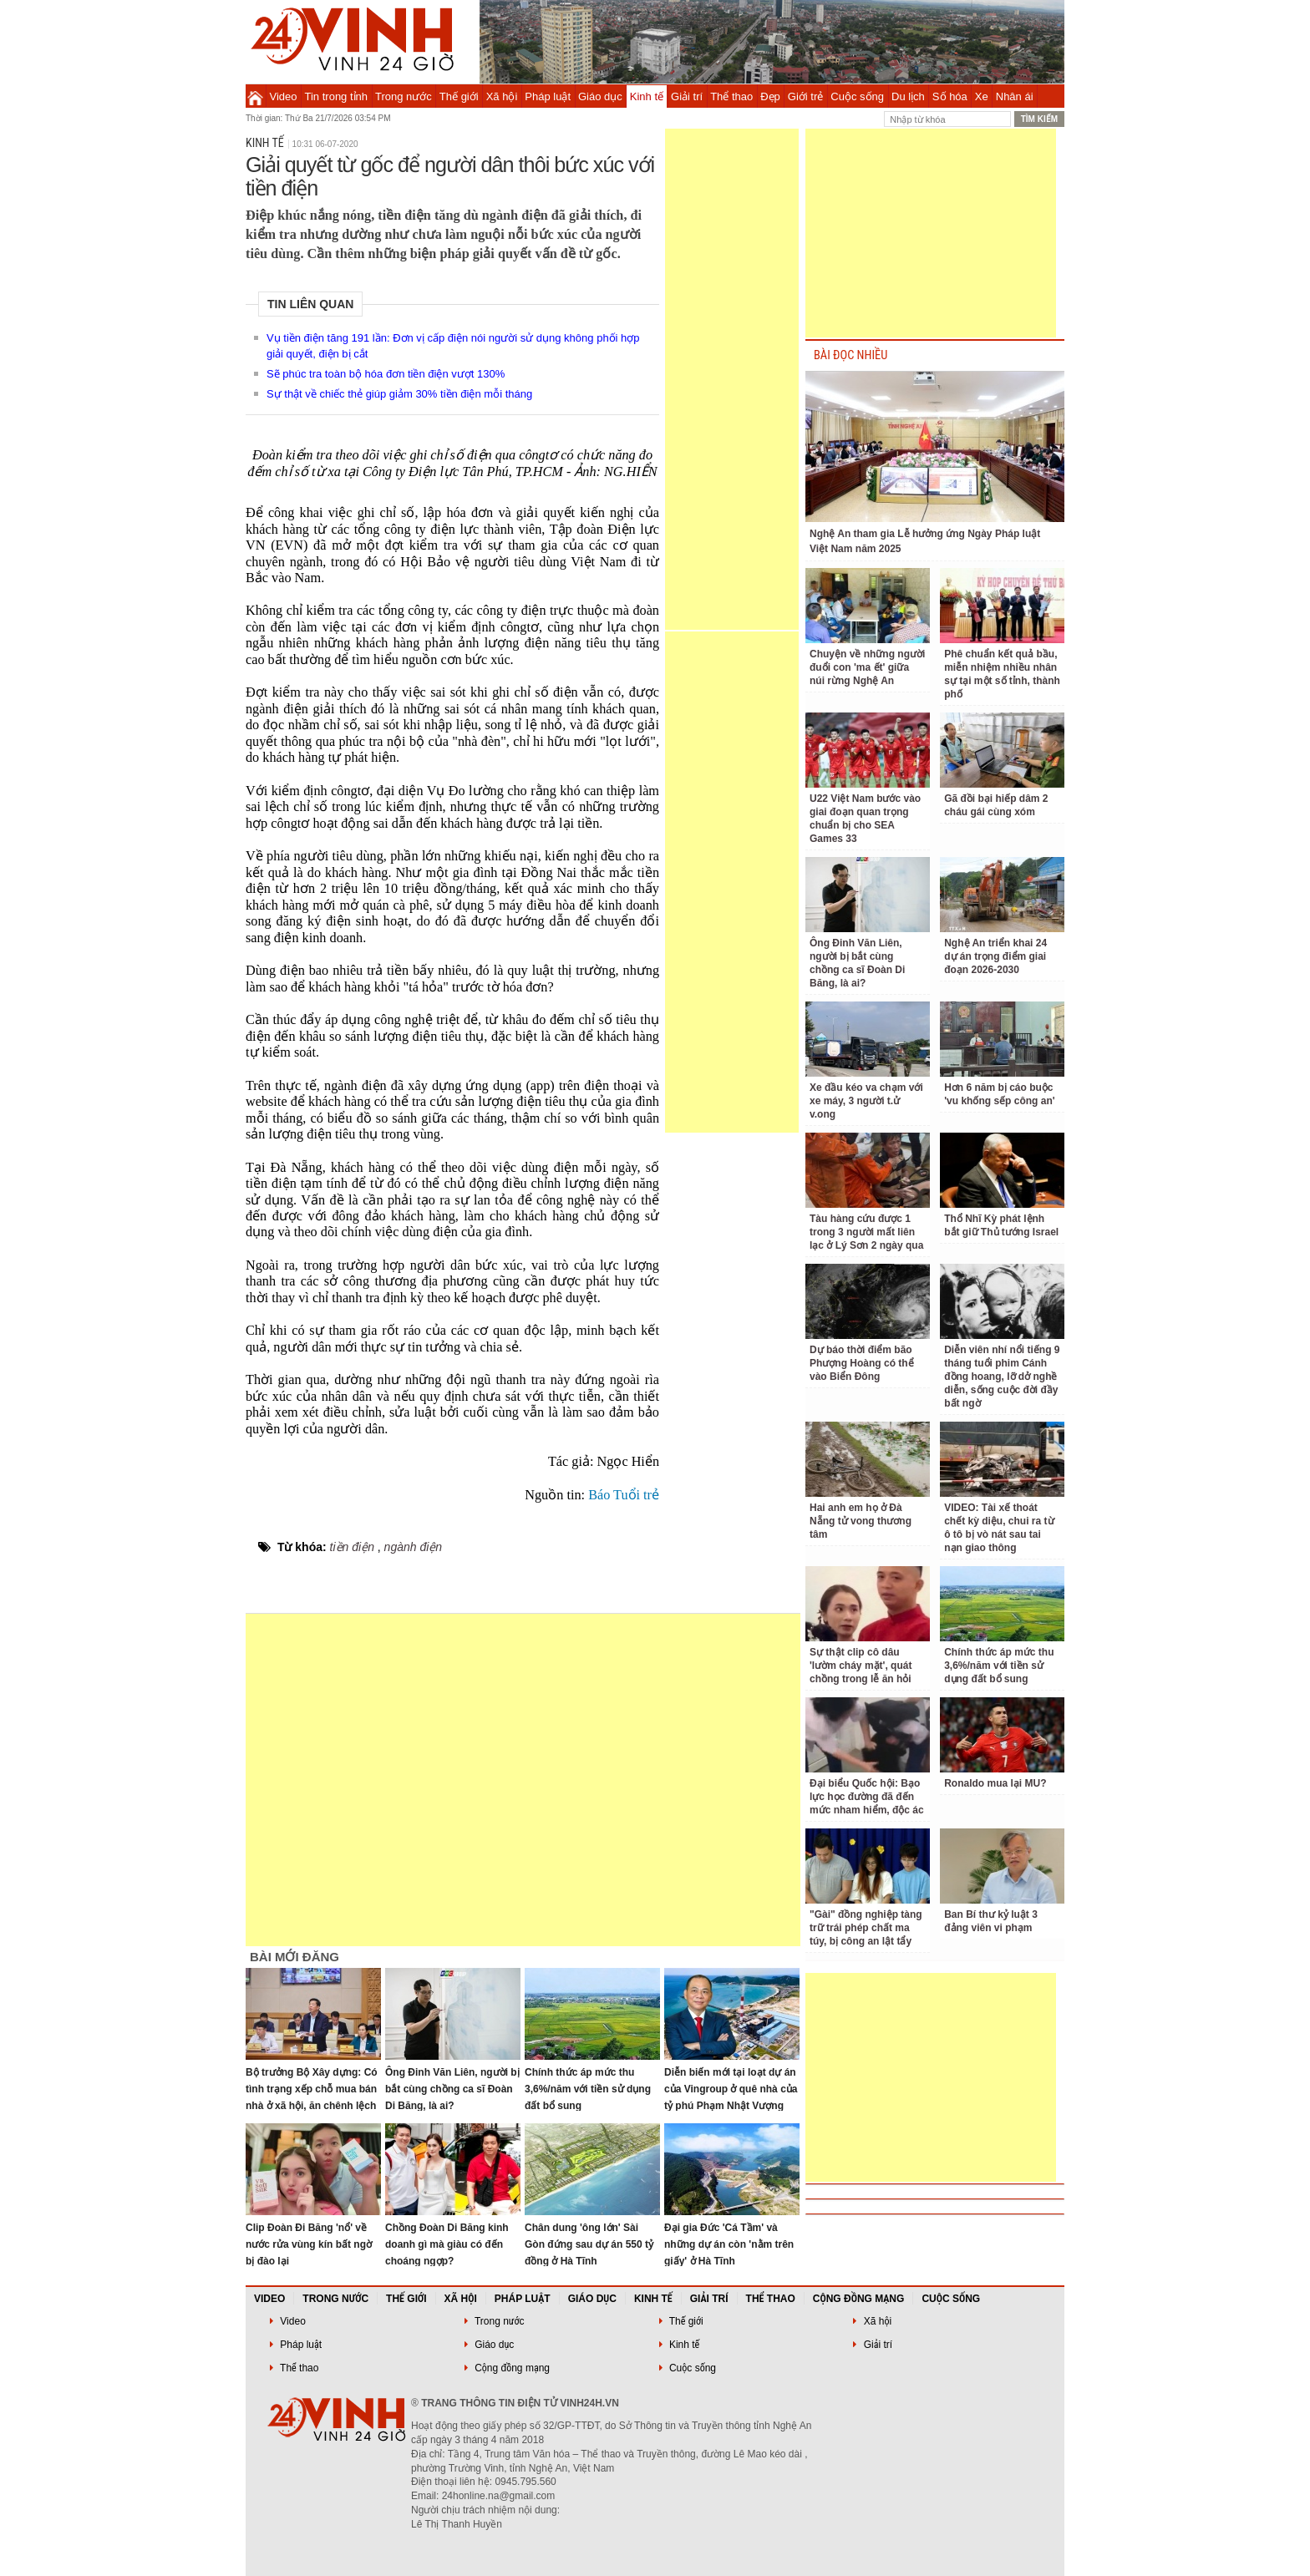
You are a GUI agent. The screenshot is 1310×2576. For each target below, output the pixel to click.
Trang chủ (255, 96)
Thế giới (459, 96)
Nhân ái (1014, 96)
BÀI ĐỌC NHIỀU (850, 355)
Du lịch (908, 96)
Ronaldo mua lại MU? (995, 1783)
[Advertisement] (732, 379)
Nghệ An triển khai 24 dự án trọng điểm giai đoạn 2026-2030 (995, 956)
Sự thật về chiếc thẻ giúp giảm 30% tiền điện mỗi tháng (399, 394)
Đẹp (770, 96)
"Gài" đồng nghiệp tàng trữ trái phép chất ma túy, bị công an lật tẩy (866, 1928)
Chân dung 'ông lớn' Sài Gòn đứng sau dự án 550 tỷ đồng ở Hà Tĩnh (589, 2244)
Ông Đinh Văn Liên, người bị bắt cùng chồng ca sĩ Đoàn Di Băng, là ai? (452, 2089)
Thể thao (731, 96)
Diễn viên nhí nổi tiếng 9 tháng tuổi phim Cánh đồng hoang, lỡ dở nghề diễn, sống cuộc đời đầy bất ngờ (1001, 1376)
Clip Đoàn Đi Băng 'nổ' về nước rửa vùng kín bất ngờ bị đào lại (309, 2244)
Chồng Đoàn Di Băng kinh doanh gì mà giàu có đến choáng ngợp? (447, 2244)
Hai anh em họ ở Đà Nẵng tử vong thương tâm (860, 1521)
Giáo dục (600, 96)
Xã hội (502, 96)
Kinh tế (646, 96)
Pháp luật (548, 96)
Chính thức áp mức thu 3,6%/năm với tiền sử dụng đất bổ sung (588, 2089)
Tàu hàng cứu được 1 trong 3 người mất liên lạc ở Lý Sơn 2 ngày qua (866, 1232)
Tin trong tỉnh (336, 96)
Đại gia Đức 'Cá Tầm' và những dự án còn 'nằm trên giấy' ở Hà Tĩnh (729, 2244)
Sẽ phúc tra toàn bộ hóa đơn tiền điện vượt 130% (386, 374)
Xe (981, 96)
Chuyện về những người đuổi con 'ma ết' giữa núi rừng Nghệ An (867, 667)
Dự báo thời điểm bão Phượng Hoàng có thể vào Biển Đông (862, 1363)
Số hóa (949, 96)
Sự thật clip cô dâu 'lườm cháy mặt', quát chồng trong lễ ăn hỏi (860, 1665)
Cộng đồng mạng (859, 2299)
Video (283, 96)
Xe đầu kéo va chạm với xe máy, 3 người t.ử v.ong (866, 1101)
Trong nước (403, 96)
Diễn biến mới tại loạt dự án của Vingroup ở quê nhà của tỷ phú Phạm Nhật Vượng (730, 2089)
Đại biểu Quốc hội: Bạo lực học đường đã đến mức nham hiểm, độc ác (867, 1796)
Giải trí (687, 96)
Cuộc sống (857, 96)
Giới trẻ (805, 96)
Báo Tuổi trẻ (623, 1495)
